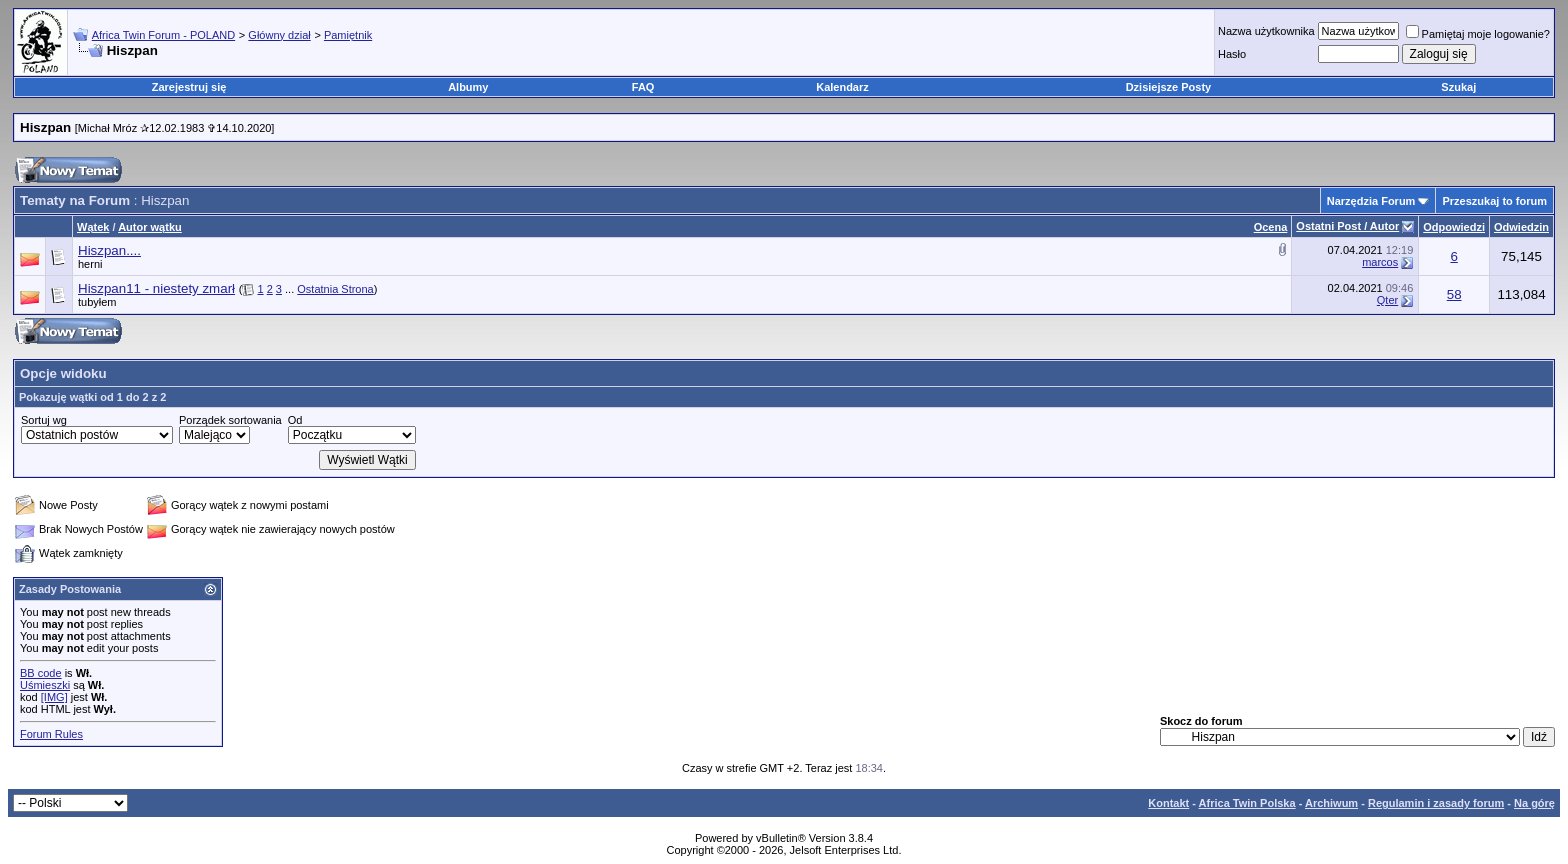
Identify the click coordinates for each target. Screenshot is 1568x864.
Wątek (93, 227)
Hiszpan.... (109, 250)
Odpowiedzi (1454, 227)
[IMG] (54, 697)
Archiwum (1331, 803)
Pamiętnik (348, 35)
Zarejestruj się (189, 87)
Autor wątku (150, 227)
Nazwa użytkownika (1266, 31)
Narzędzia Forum (1371, 201)
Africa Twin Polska (1247, 803)
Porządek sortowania (230, 420)
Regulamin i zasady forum (1436, 803)
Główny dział (279, 35)
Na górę (1534, 803)
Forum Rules (51, 734)
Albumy (468, 87)
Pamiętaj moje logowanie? (1478, 34)
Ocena (1271, 227)
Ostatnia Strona (335, 289)
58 (1454, 294)
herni (90, 264)
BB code (41, 673)
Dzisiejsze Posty (1169, 87)
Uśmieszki (45, 685)
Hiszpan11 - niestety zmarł (156, 288)
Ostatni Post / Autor (1347, 226)
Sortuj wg (44, 420)
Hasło (1232, 54)
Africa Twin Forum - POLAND (163, 35)
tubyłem (97, 302)
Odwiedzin (1521, 227)
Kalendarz (842, 87)
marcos (1380, 262)
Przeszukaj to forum (1494, 201)
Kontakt (1168, 803)
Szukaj (1458, 87)
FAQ (643, 87)
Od (295, 420)
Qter (1387, 300)
